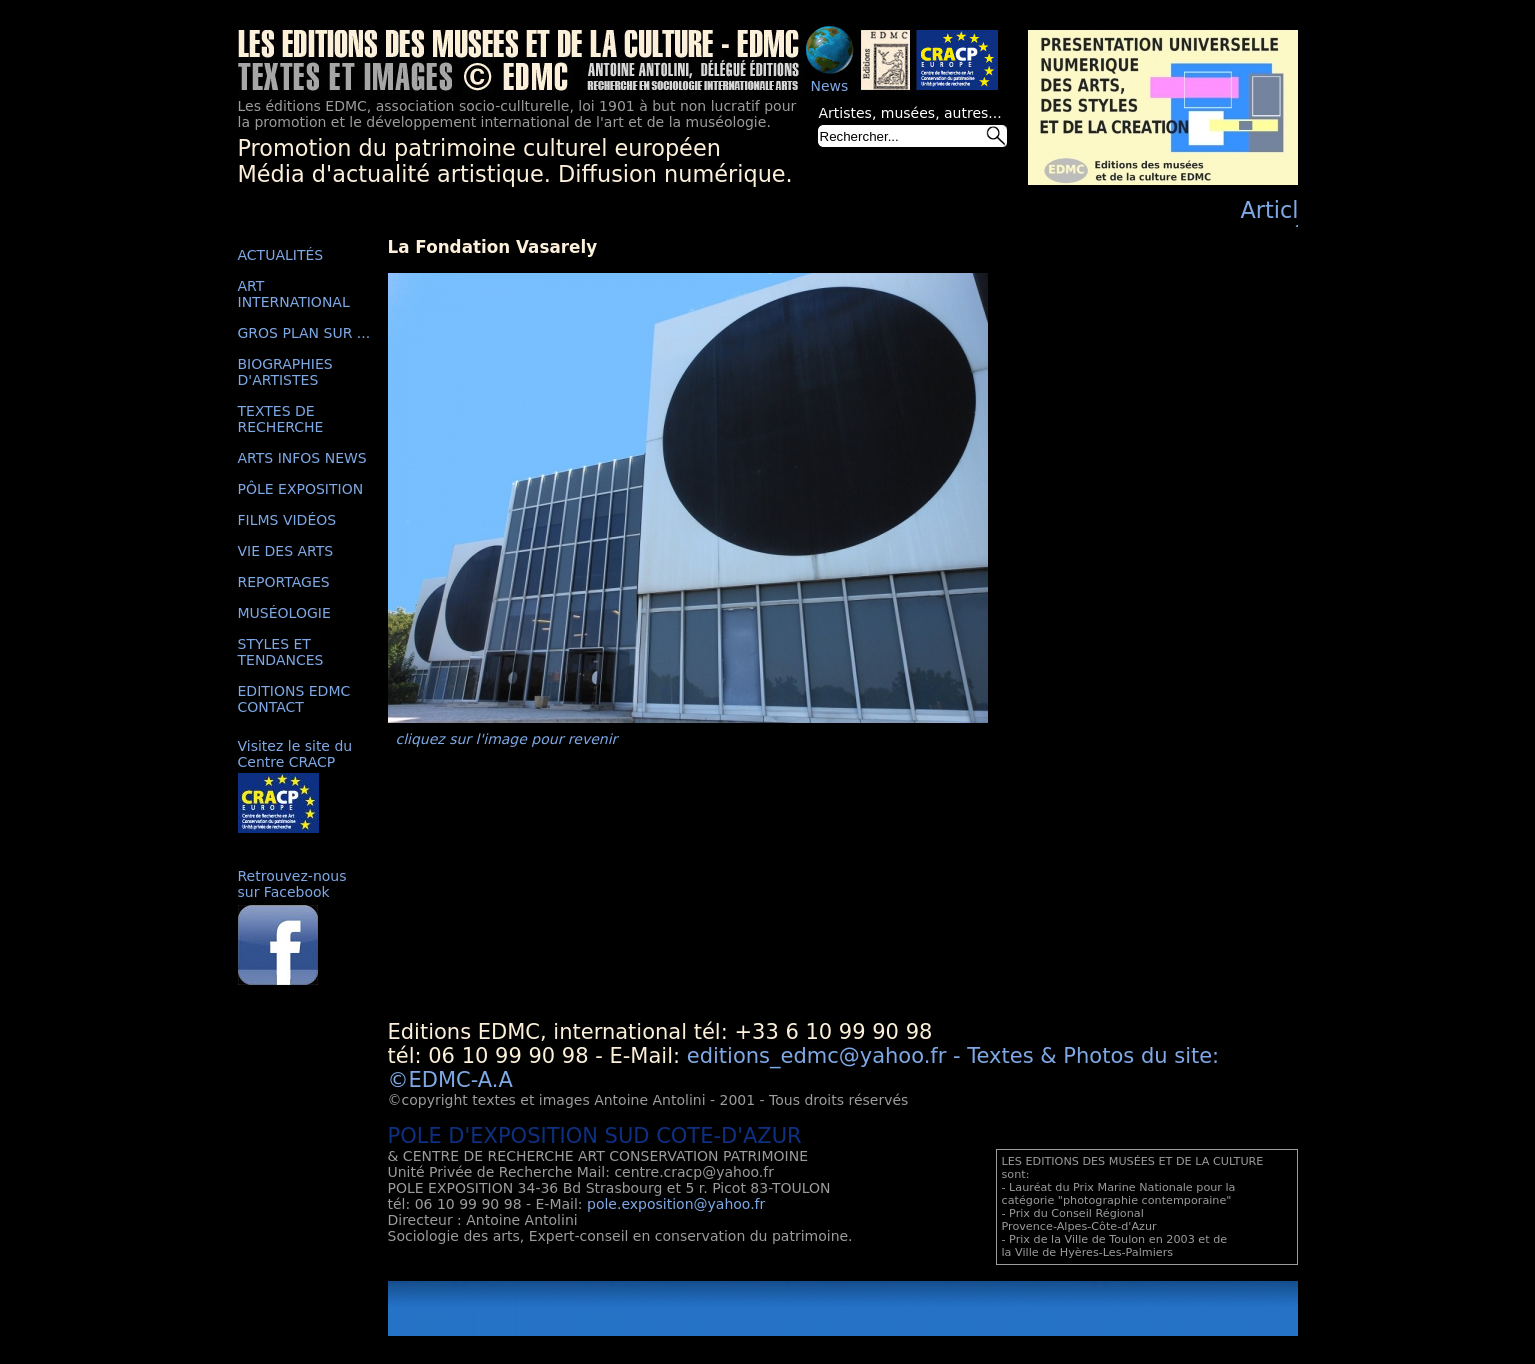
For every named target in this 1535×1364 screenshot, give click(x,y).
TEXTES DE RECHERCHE (281, 419)
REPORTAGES (284, 582)
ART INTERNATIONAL (294, 294)
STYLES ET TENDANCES (281, 652)
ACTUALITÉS (281, 255)
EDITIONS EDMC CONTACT (294, 699)
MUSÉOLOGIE (284, 613)
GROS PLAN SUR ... (304, 333)
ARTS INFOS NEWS (302, 458)
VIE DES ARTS (286, 551)
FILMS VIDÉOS (287, 520)
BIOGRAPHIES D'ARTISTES (285, 372)
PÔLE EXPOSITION (301, 489)
